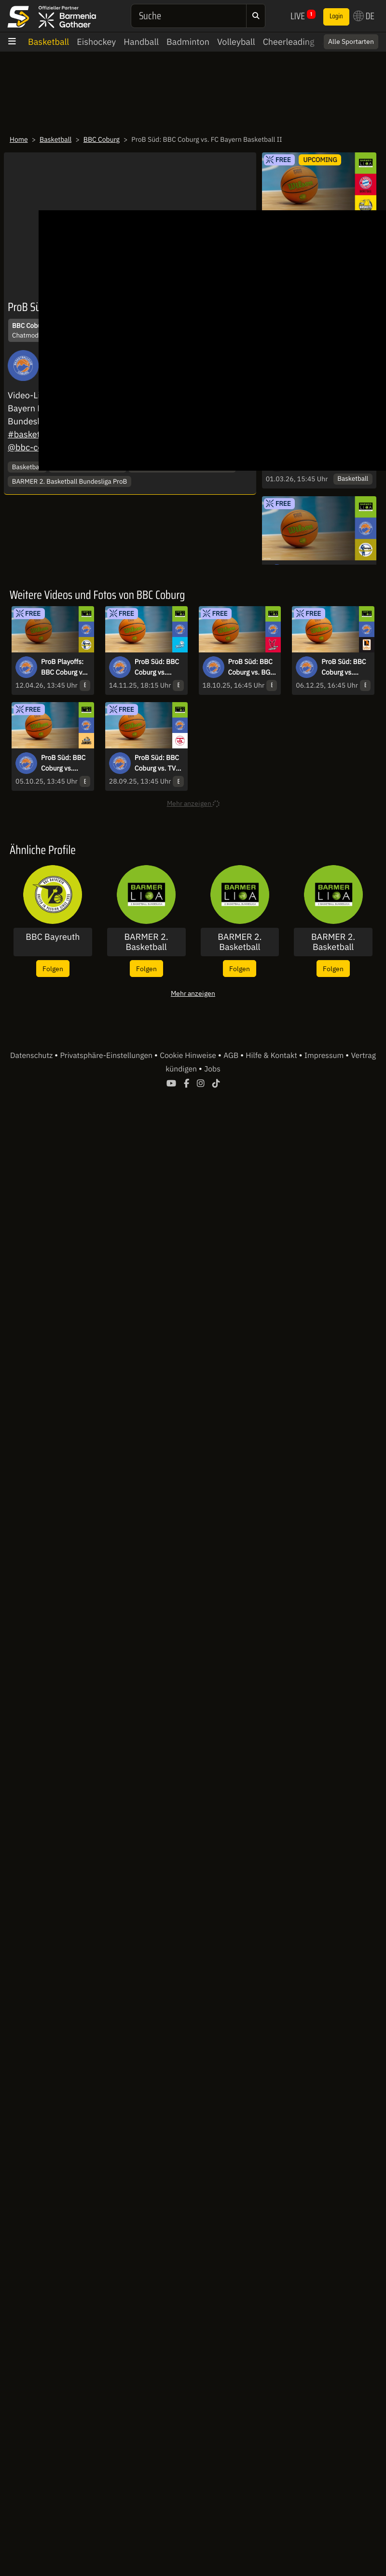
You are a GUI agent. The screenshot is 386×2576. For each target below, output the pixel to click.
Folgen (52, 968)
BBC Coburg (101, 139)
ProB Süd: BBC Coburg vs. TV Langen (157, 763)
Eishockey (96, 41)
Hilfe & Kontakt (272, 1055)
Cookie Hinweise (189, 1055)
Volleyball (236, 41)
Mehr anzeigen (193, 993)
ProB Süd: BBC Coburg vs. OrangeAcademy (344, 667)
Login (336, 16)
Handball (141, 41)
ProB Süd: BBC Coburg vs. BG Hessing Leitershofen (250, 667)
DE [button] (363, 16)
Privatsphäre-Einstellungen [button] (107, 1055)
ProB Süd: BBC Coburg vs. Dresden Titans (157, 667)
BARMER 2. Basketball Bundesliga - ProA (240, 942)
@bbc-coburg (34, 447)
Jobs (212, 1069)
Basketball (48, 41)
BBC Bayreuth (53, 937)
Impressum (324, 1055)
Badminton (187, 41)
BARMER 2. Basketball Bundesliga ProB (69, 481)
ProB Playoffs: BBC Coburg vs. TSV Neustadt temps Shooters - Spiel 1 (65, 667)
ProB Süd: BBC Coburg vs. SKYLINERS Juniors (63, 763)
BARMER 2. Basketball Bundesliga (146, 942)
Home (19, 139)
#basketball (31, 434)
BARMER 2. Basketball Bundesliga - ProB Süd (333, 942)
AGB (231, 1055)
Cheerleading (289, 41)
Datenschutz (32, 1055)
